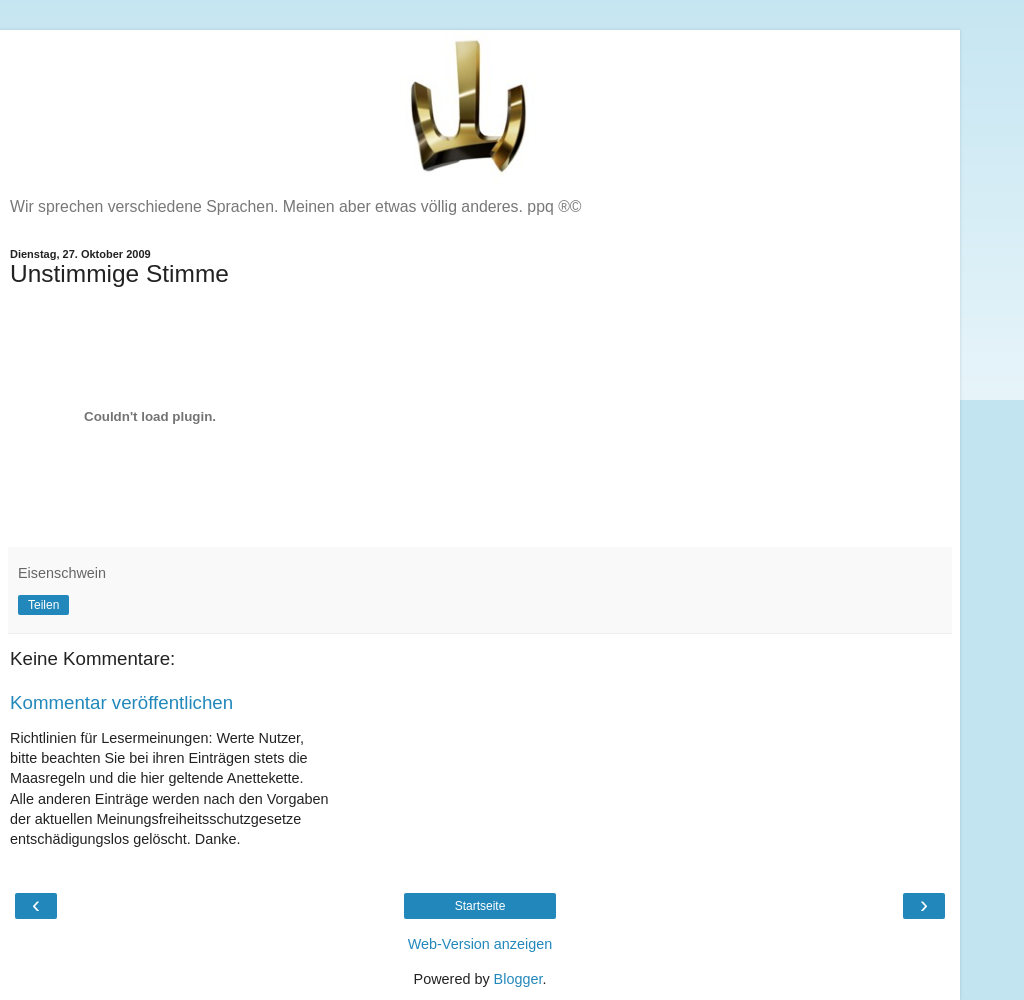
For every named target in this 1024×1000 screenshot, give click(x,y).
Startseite (480, 906)
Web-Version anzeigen (480, 944)
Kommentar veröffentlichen (121, 702)
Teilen (43, 605)
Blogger (518, 979)
